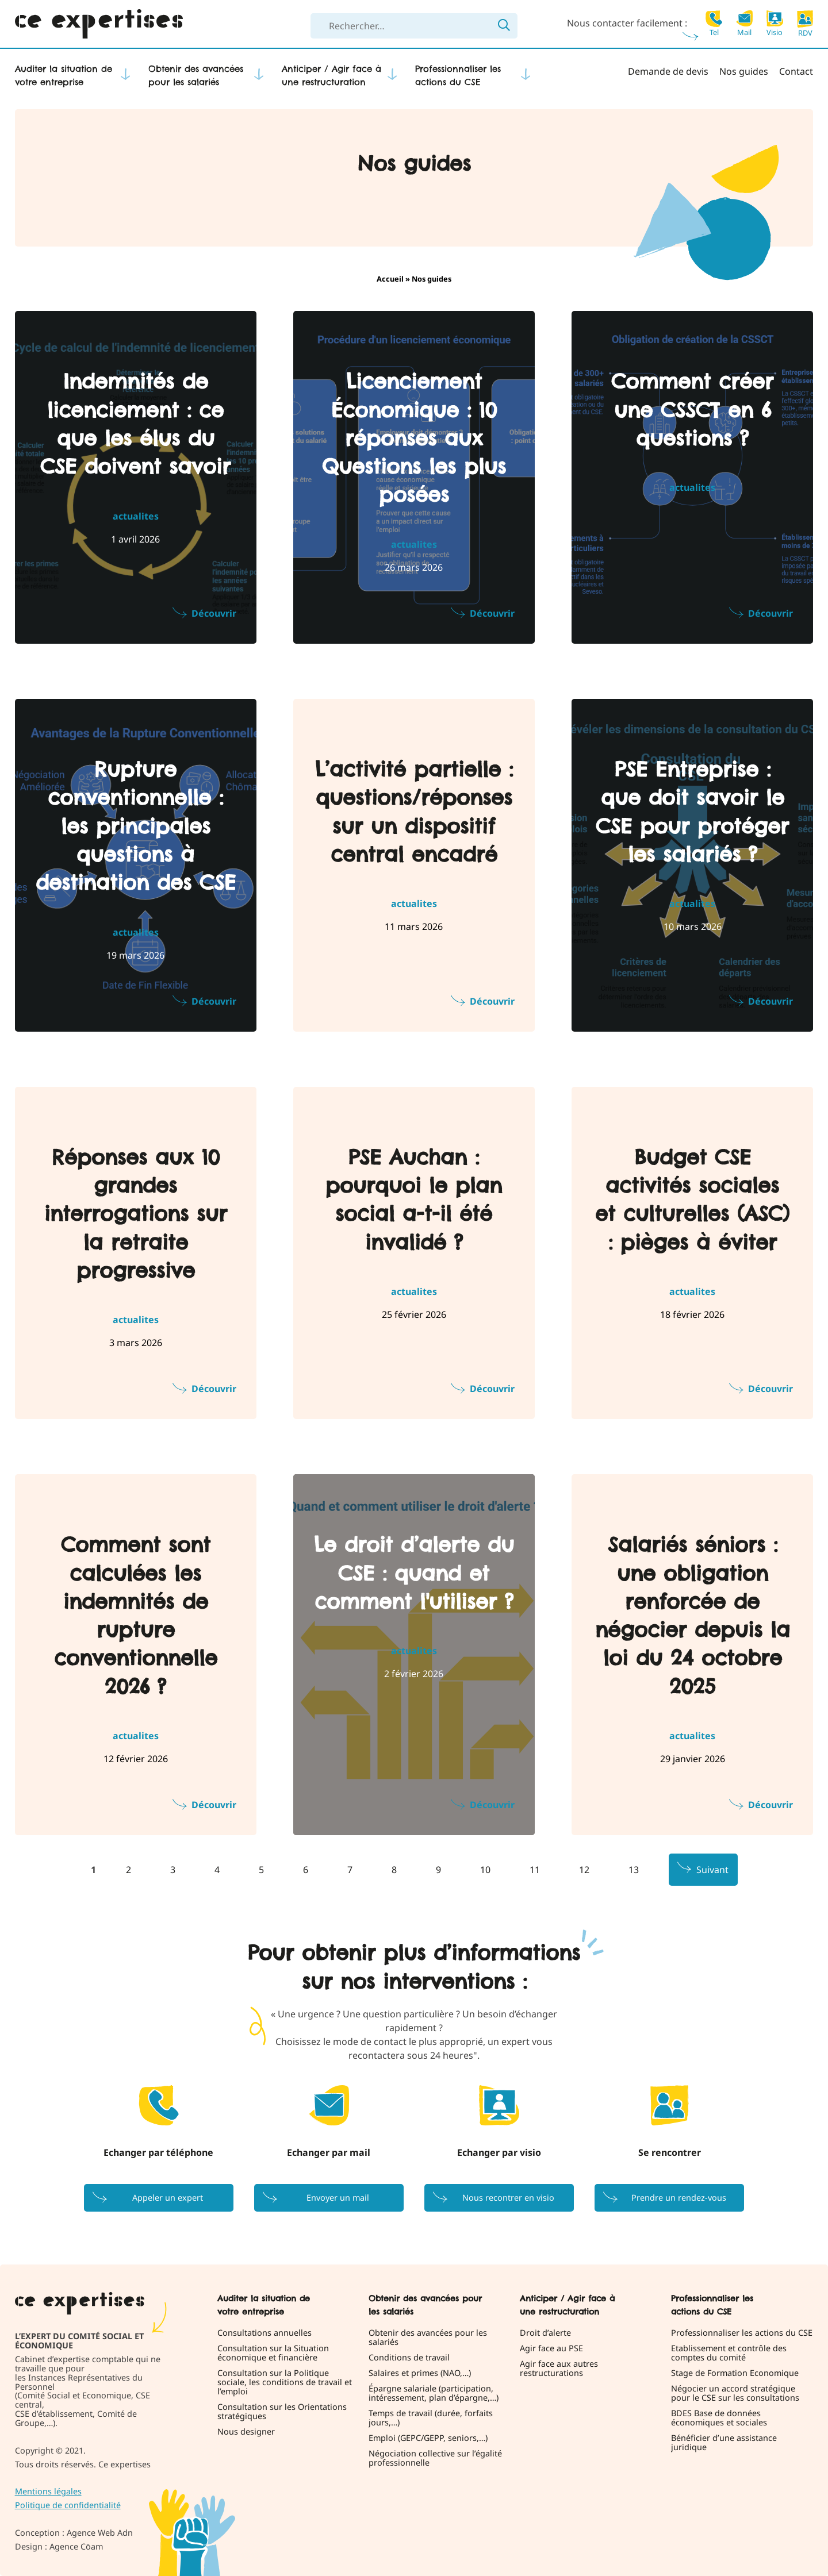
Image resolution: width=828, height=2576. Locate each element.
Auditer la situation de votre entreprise (63, 75)
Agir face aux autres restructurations (559, 2368)
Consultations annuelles (264, 2332)
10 (485, 1869)
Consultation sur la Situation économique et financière (273, 2353)
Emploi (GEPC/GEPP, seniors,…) (428, 2438)
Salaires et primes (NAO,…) (420, 2373)
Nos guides (743, 71)
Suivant (712, 1869)
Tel (714, 23)
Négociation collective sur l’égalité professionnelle (435, 2458)
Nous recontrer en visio (508, 2197)
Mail (744, 23)
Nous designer (246, 2431)
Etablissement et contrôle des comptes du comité (729, 2353)
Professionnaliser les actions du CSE (458, 75)
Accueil (390, 279)
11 (535, 1869)
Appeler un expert (167, 2197)
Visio (774, 23)
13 (633, 1869)
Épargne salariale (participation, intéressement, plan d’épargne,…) (434, 2393)
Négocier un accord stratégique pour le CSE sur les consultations (735, 2393)
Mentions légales (48, 2491)
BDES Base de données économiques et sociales (719, 2418)
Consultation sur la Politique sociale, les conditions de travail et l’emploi (284, 2382)
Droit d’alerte (545, 2332)
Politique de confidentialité (68, 2505)
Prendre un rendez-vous (678, 2197)
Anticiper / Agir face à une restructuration (331, 75)
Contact (796, 71)
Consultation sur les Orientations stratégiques (282, 2411)
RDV (805, 23)
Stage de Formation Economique (735, 2373)
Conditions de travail (409, 2357)
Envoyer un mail (337, 2197)
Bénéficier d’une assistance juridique (724, 2442)
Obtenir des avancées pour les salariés (195, 75)
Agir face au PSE (551, 2348)
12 (584, 1869)
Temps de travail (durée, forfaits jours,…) (431, 2418)
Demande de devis (668, 71)
